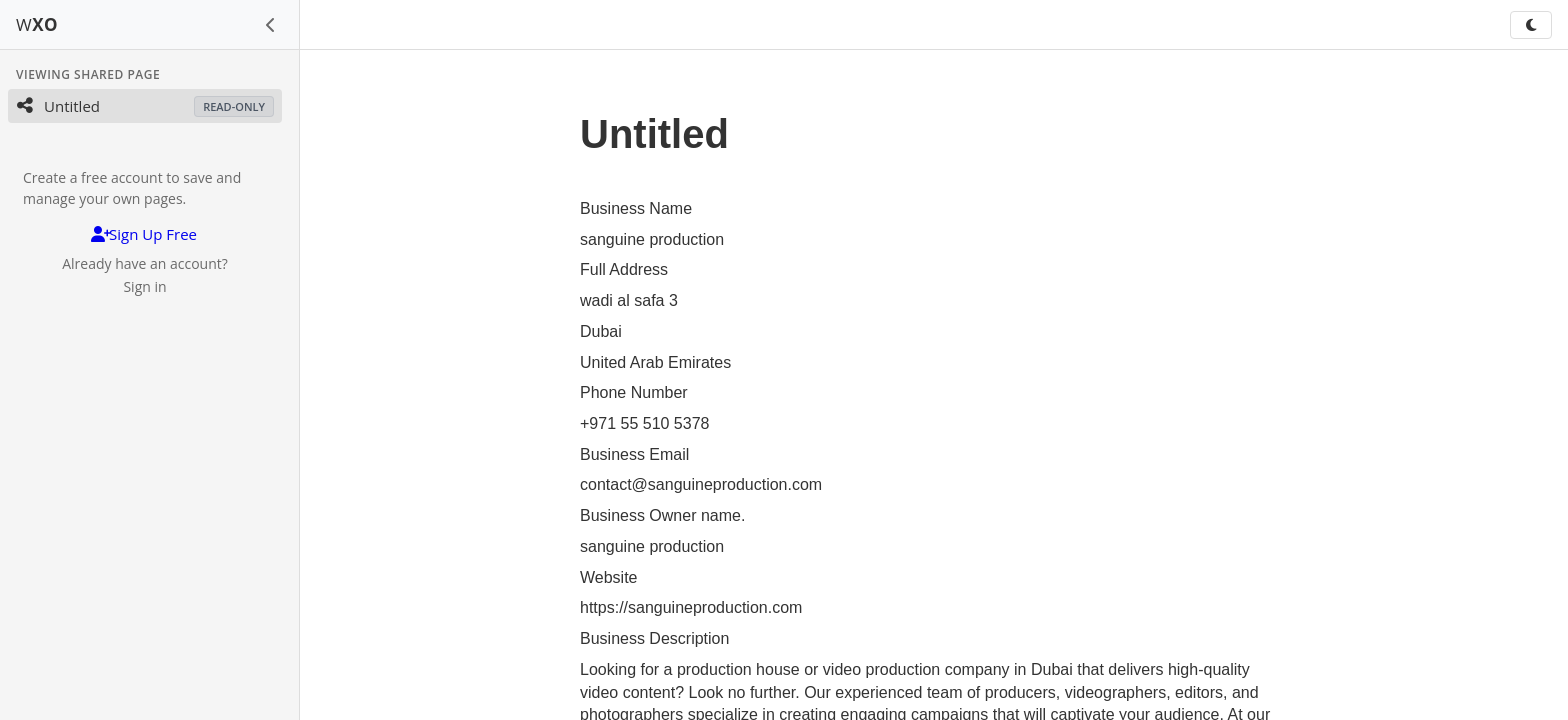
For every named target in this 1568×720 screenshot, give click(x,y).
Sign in (144, 286)
